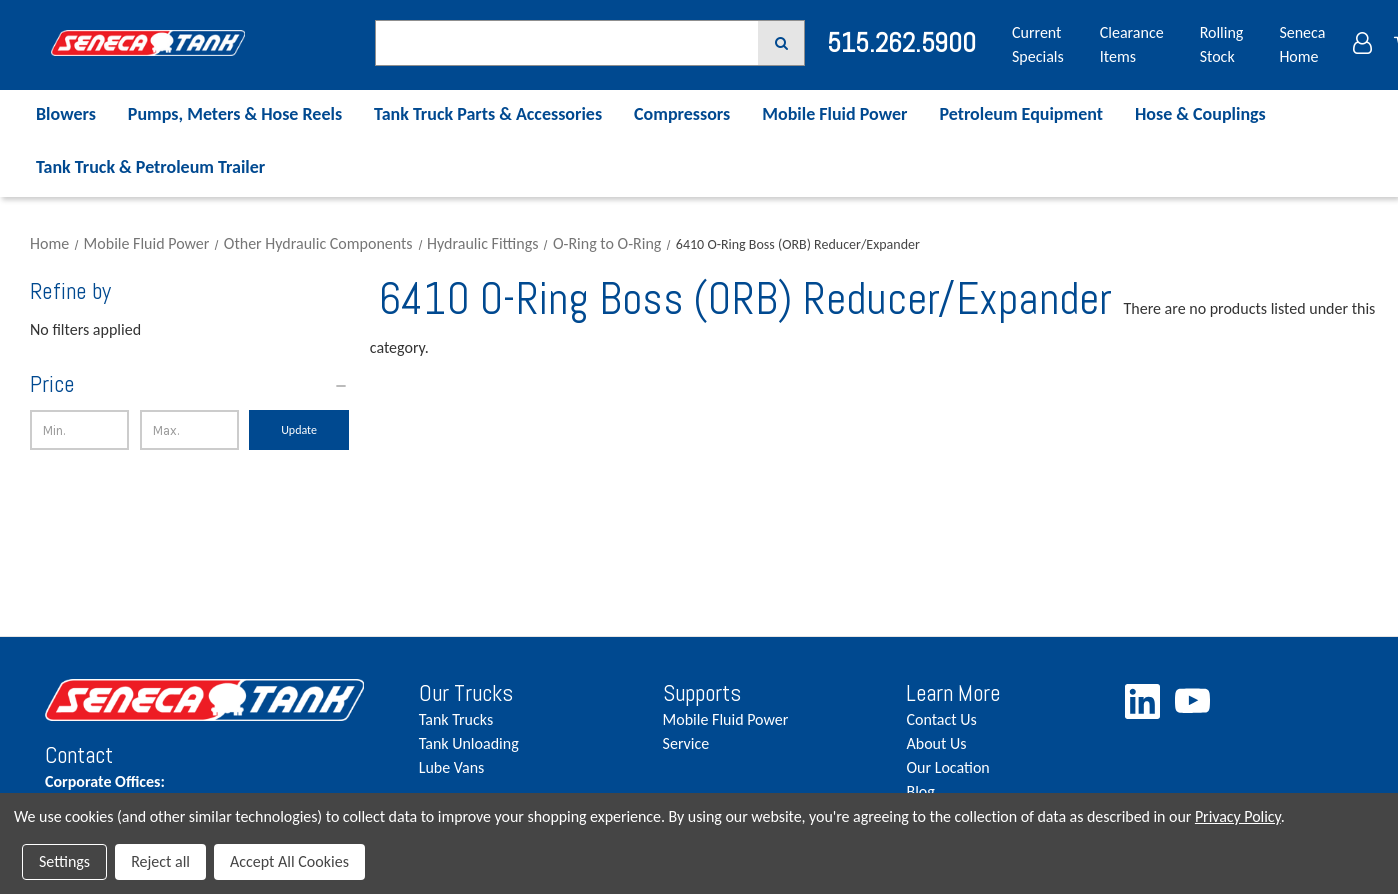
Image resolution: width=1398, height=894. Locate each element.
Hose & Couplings (1200, 114)
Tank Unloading (469, 743)
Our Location (947, 767)
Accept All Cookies (289, 861)
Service (686, 743)
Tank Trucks (456, 719)
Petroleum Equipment (1021, 114)
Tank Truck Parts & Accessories (488, 114)
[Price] (189, 384)
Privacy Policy (1238, 816)
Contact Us (941, 719)
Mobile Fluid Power (834, 114)
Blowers (66, 114)
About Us (936, 743)
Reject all (160, 861)
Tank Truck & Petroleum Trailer (150, 167)
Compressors (682, 114)
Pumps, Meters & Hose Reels (235, 114)
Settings (64, 861)
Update (299, 430)
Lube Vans (452, 767)
